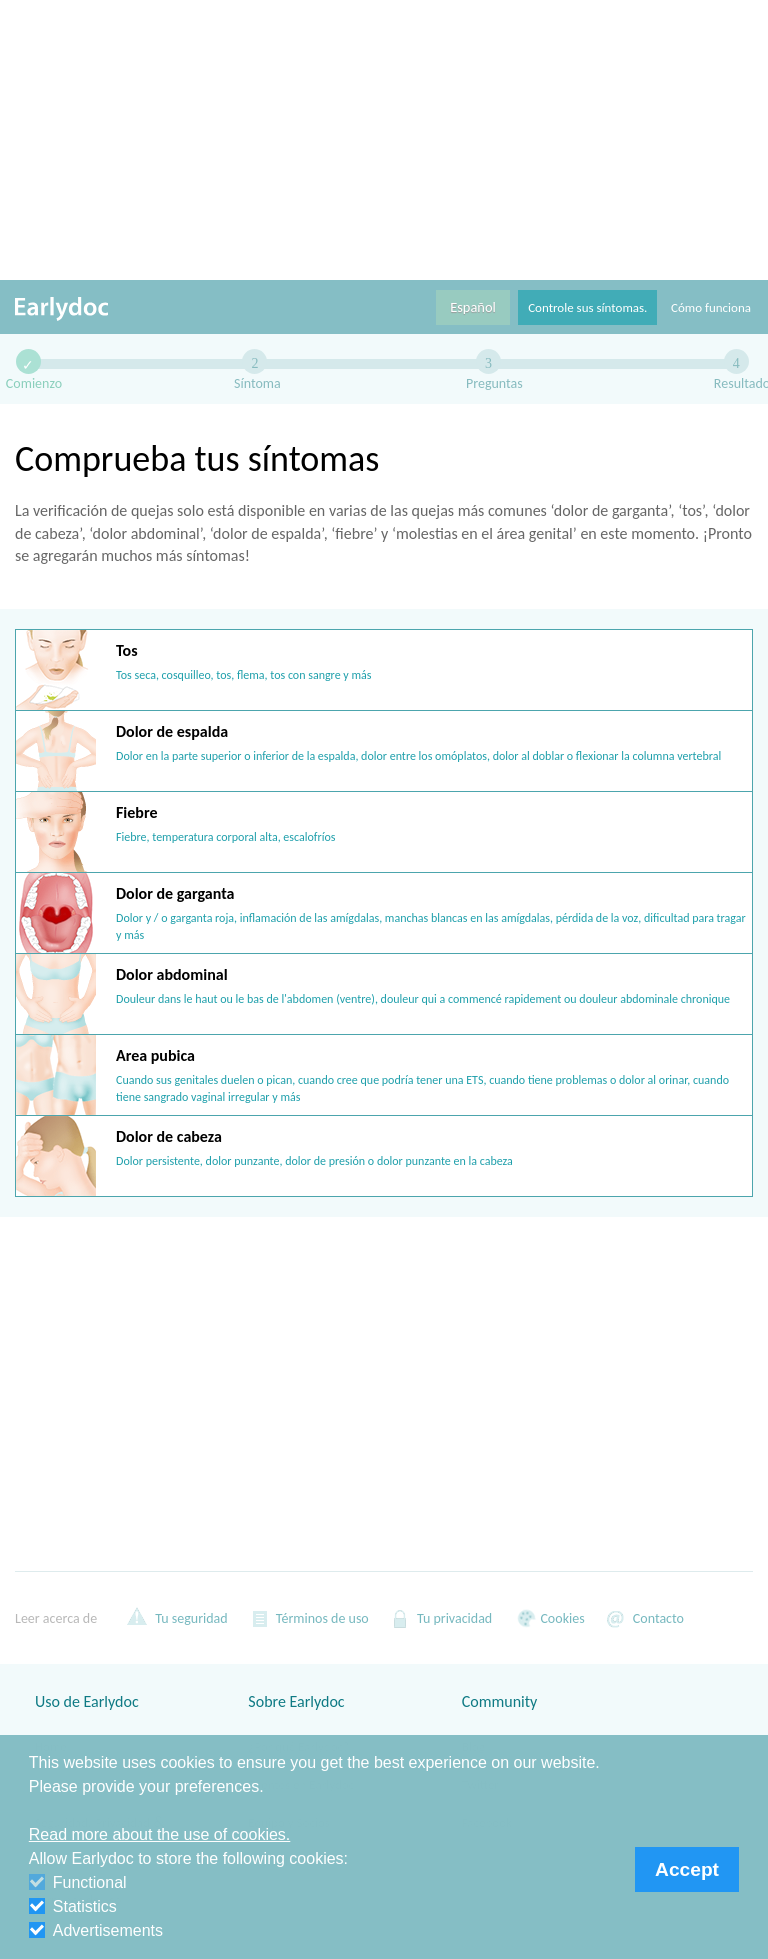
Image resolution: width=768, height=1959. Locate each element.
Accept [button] (687, 1869)
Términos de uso (308, 1618)
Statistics (73, 1906)
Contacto (644, 1618)
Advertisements (96, 1930)
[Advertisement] (384, 140)
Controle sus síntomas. (587, 307)
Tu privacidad (440, 1618)
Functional (78, 1882)
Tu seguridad (177, 1618)
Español (473, 307)
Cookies (548, 1618)
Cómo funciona (711, 307)
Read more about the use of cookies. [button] (160, 1834)
